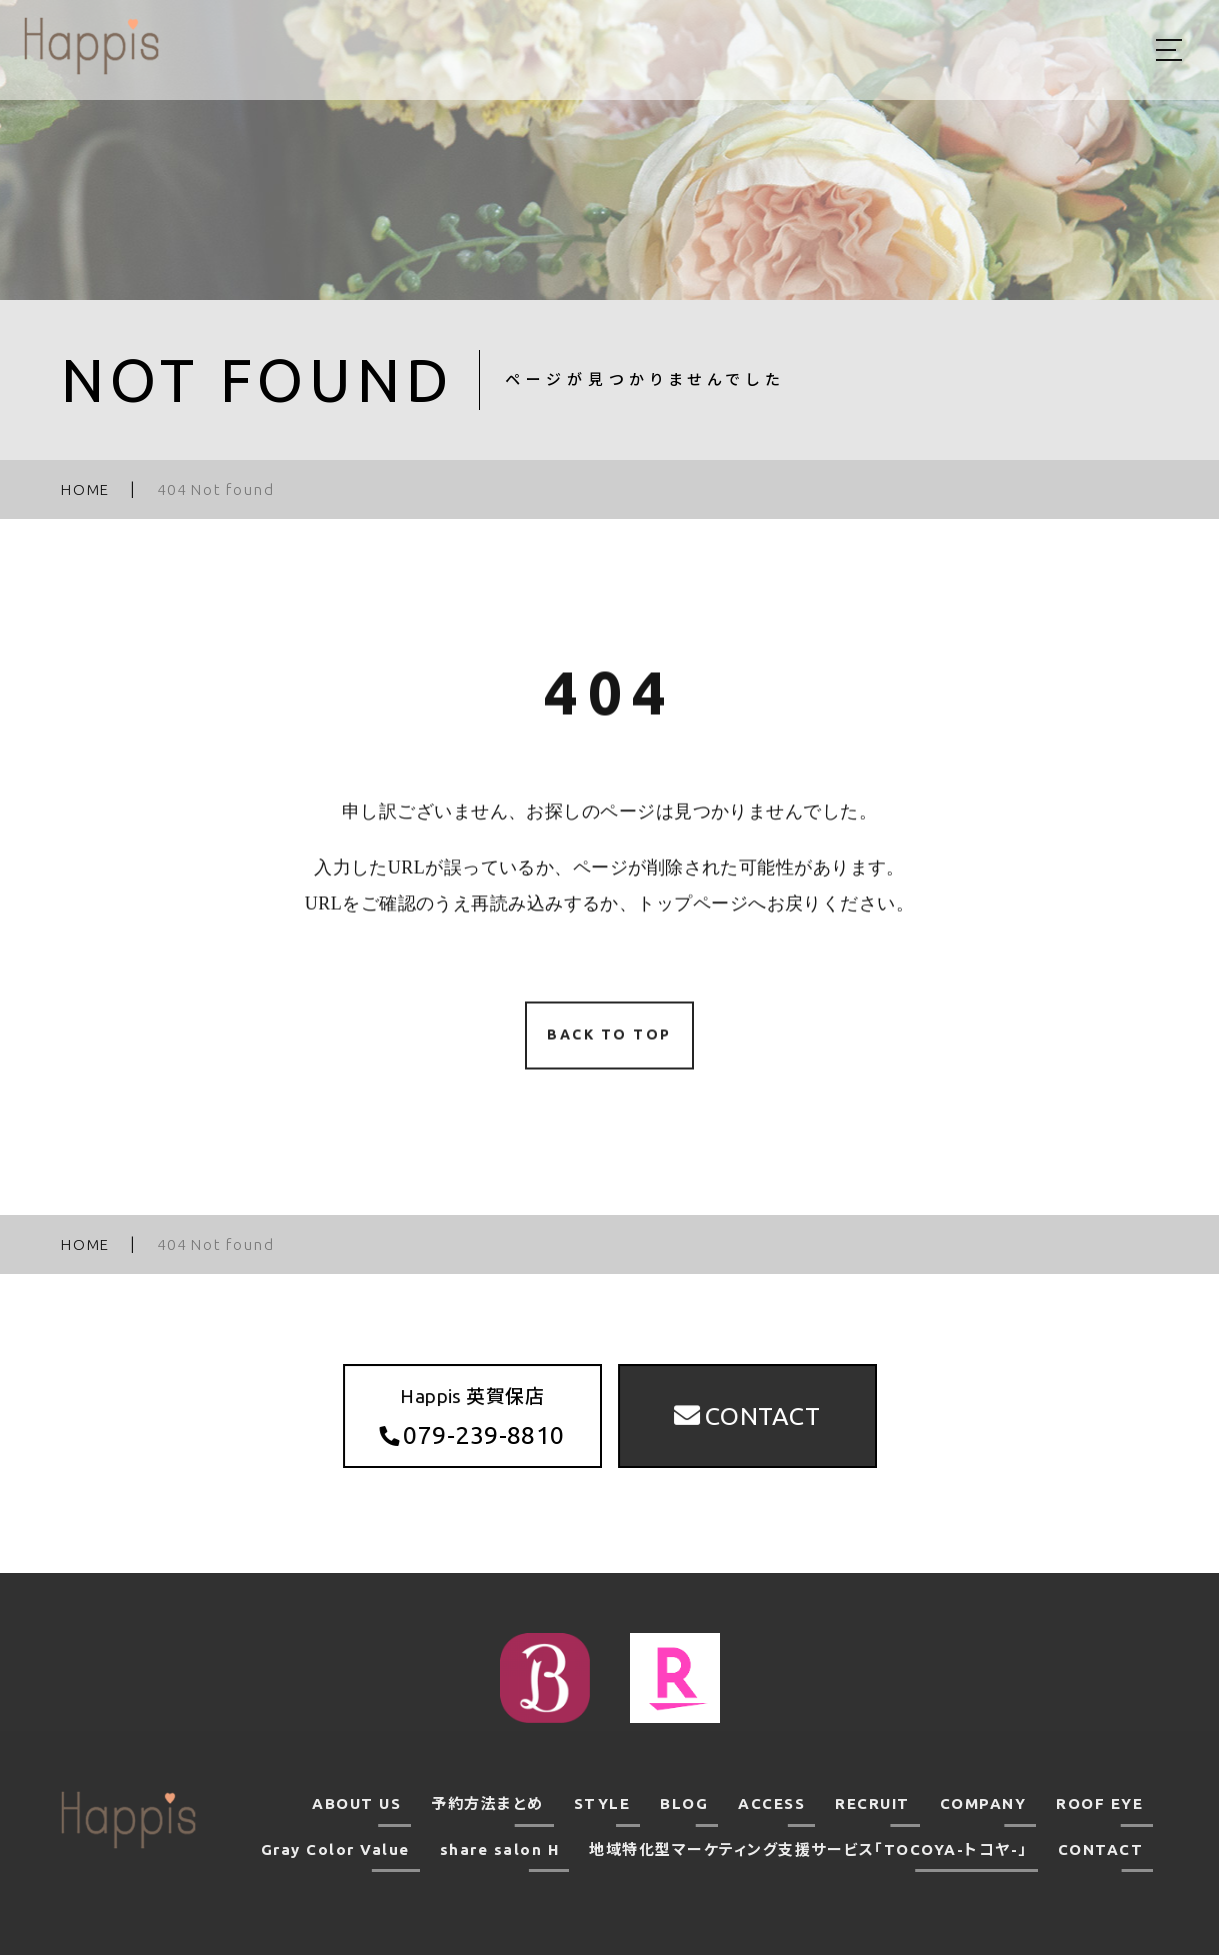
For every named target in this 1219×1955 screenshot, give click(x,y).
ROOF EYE (1099, 1803)
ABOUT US (356, 1803)
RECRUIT (872, 1803)
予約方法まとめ (487, 1803)
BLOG (684, 1803)
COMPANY (983, 1803)
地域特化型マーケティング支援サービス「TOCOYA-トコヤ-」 (808, 1849)
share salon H (500, 1849)
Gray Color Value (335, 1849)
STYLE (602, 1803)
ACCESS (771, 1803)
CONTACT (1101, 1849)
